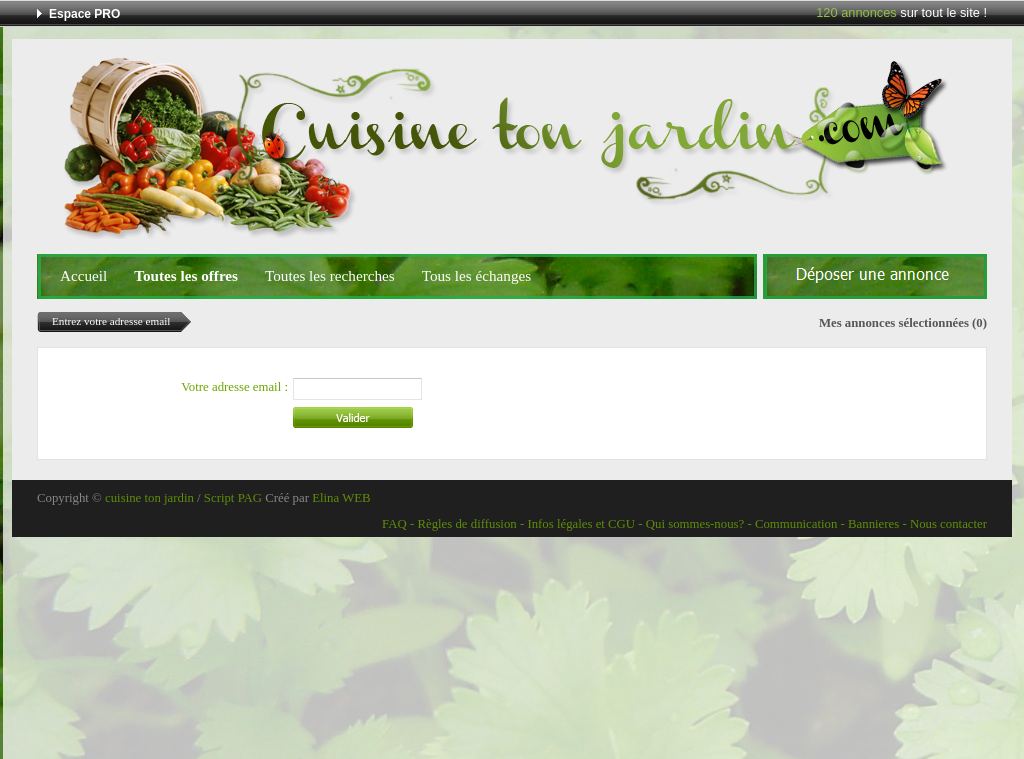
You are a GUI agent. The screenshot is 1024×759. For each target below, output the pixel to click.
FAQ (394, 524)
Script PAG (233, 498)
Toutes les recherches (330, 275)
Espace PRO (84, 14)
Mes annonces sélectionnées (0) (903, 323)
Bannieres (873, 524)
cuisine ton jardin (149, 498)
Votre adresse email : (234, 387)
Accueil (83, 275)
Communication (796, 524)
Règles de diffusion (466, 524)
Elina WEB (341, 498)
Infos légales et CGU (581, 524)
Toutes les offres (186, 275)
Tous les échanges (476, 275)
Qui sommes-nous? (695, 524)
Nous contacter (948, 524)
